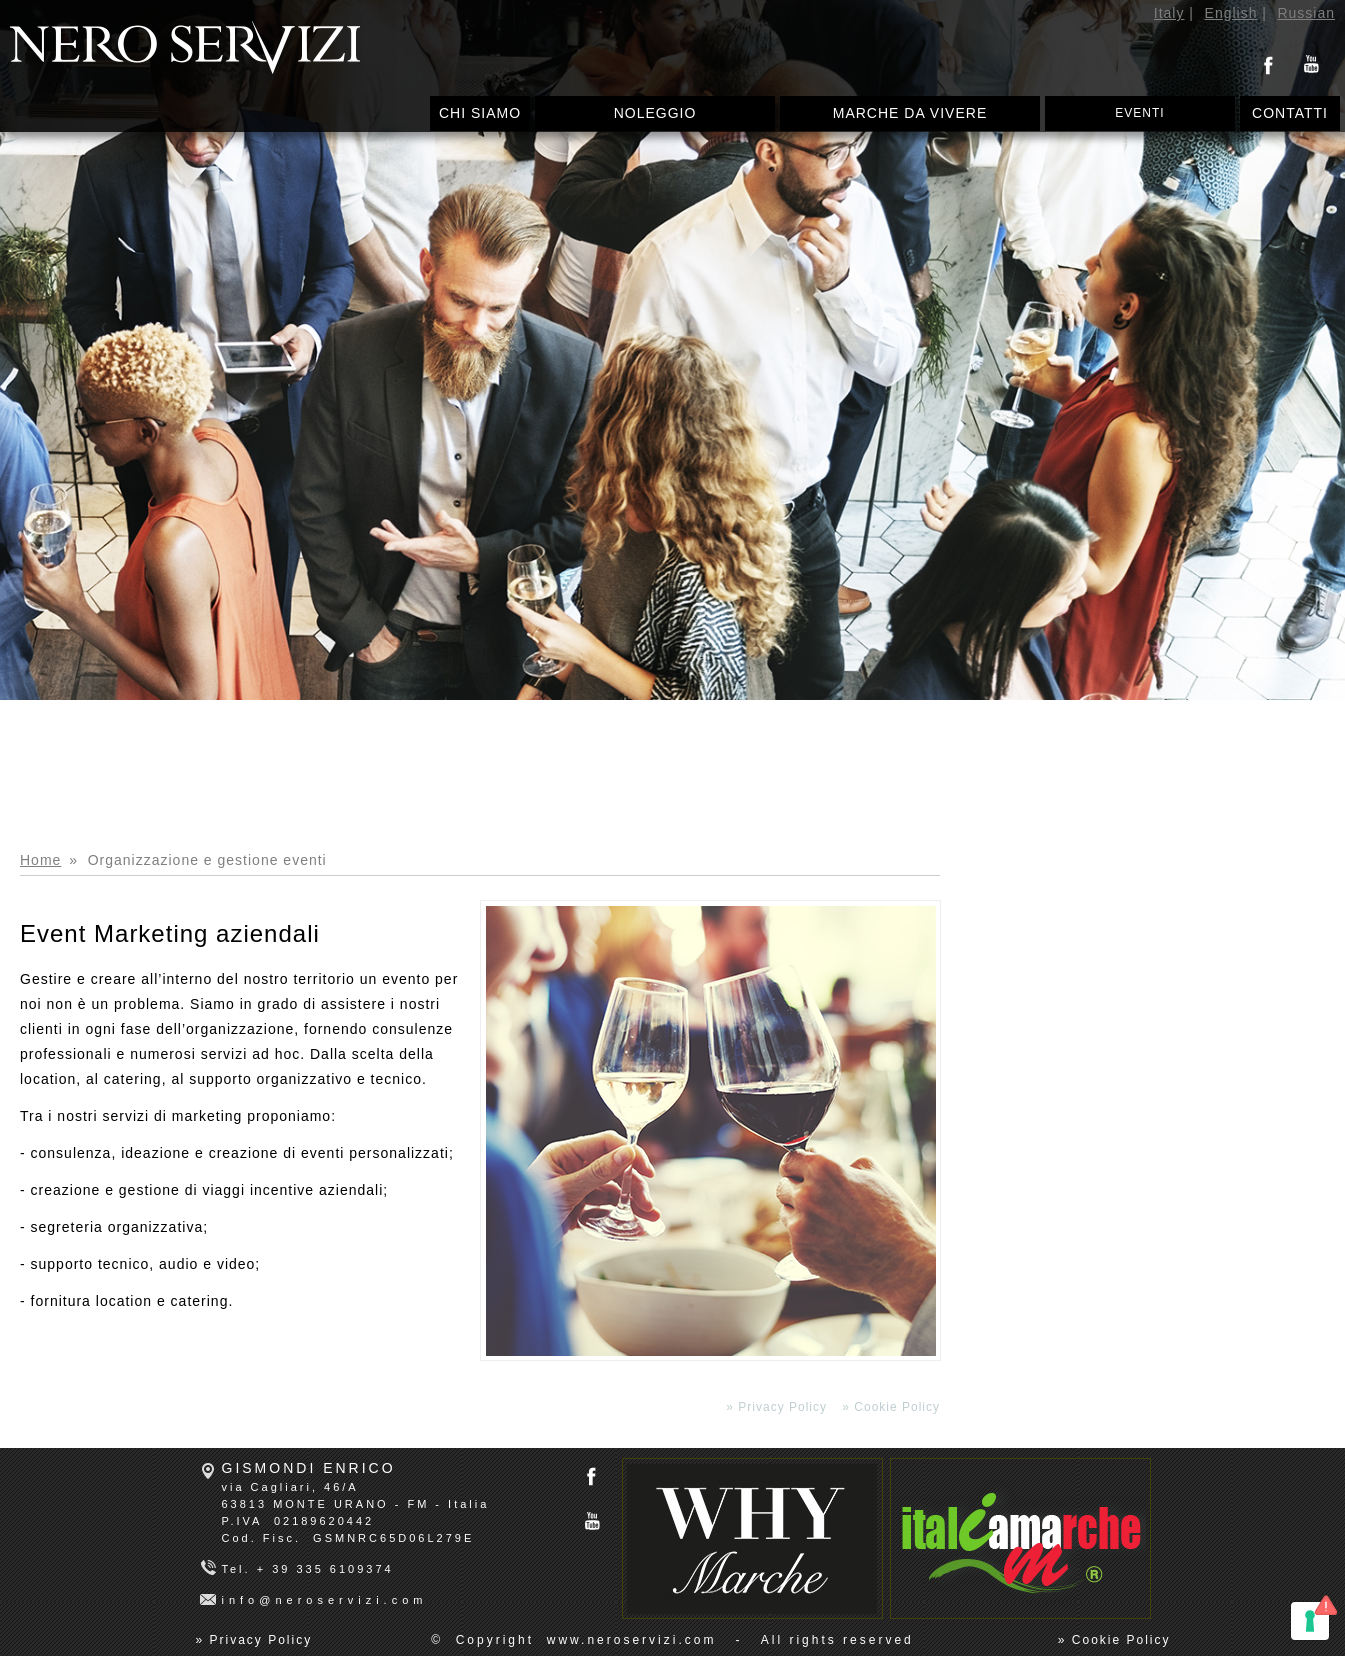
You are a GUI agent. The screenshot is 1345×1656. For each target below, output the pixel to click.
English (1231, 13)
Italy (1169, 13)
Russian (1306, 13)
